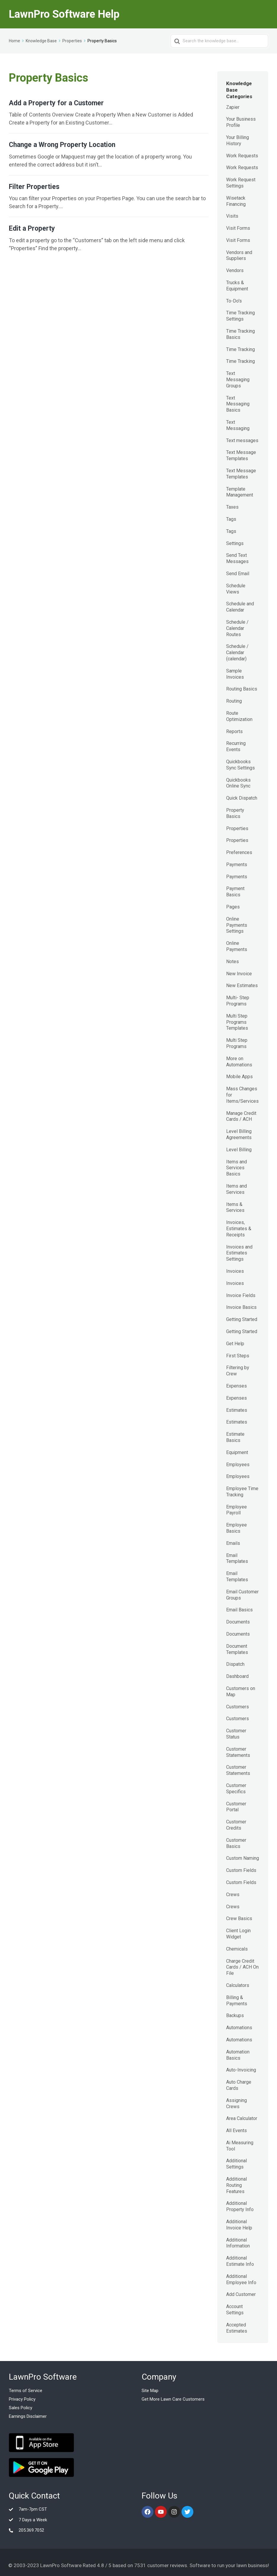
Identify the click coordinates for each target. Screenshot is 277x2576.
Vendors (235, 270)
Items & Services (235, 1207)
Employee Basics (236, 1528)
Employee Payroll (236, 1510)
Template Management (239, 492)
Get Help (235, 1343)
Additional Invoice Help (239, 2225)
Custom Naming (242, 1858)
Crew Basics (239, 1918)
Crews (232, 1894)
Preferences (239, 852)
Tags (231, 519)
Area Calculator (241, 2118)
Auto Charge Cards (238, 2085)
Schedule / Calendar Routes (237, 628)
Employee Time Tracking (242, 1492)
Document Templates (237, 1649)
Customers (237, 1707)
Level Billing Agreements (239, 1134)
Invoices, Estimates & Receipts (238, 1229)
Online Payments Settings (236, 925)
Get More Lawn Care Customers (173, 2399)
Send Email (237, 573)
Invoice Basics (241, 1307)
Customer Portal (236, 1807)
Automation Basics (238, 2055)
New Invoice (239, 973)
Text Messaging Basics (238, 404)
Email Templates (237, 1558)
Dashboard (237, 1676)
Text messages (242, 440)
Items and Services (236, 1189)
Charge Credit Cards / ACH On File (242, 1967)
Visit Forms (238, 228)
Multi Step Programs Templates (237, 1022)
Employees (238, 1464)
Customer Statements (238, 1752)
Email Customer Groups (242, 1595)
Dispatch (235, 1664)
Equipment (237, 1452)
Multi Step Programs (236, 1043)
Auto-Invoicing (241, 2070)
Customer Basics (236, 1843)
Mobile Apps (239, 1076)
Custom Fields (241, 1870)
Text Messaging (238, 425)
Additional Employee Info (241, 2279)
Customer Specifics (236, 1788)
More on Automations (239, 1062)
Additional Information (238, 2243)
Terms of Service (25, 2390)
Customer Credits (236, 1825)
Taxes (232, 507)
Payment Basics (235, 892)
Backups (235, 2015)
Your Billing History (237, 140)
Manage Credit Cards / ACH (241, 1116)
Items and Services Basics (236, 1168)
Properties (237, 828)
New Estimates (242, 985)
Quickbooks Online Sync (238, 783)
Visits (232, 216)
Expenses (236, 1386)
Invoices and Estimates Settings (239, 1253)
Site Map (150, 2390)
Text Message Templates (241, 455)
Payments (236, 864)
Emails (233, 1543)
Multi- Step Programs (237, 1001)
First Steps (237, 1356)
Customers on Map (240, 1691)
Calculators (237, 1985)
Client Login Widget (238, 1934)
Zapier (232, 107)
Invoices (235, 1271)
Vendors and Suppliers (239, 255)
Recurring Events (236, 746)
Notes (232, 961)
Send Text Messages (237, 558)
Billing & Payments (236, 2000)
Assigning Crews (236, 2103)
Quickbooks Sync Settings (240, 765)
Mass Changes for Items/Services (242, 1095)
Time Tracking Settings (240, 316)
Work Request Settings (240, 183)
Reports (234, 731)
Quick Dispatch (241, 798)
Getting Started (241, 1319)
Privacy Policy (22, 2399)
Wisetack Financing (236, 201)
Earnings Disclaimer (28, 2416)
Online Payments (236, 946)
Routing (234, 701)
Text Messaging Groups (238, 380)
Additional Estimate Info (240, 2261)
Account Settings (235, 2309)
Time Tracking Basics (240, 334)
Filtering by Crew (237, 1371)
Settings (235, 543)
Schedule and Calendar (240, 607)
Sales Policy (20, 2407)
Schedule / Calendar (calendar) (237, 652)
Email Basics (239, 1610)
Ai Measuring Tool (239, 2146)
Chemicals (237, 1949)
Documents (238, 1622)
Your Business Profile (241, 122)
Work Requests (242, 156)
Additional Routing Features (236, 2185)
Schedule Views (235, 589)
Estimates (236, 1410)
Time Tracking (240, 349)
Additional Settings (236, 2164)
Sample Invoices (235, 674)
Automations (239, 2027)
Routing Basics (241, 689)
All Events (236, 2130)
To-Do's (234, 301)
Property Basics (235, 813)
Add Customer (241, 2294)
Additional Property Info (240, 2206)
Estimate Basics (235, 1437)
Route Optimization (239, 716)
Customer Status (236, 1734)
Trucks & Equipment (237, 286)
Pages (233, 907)
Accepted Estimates (236, 2328)
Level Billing (239, 1149)
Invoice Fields (240, 1295)
